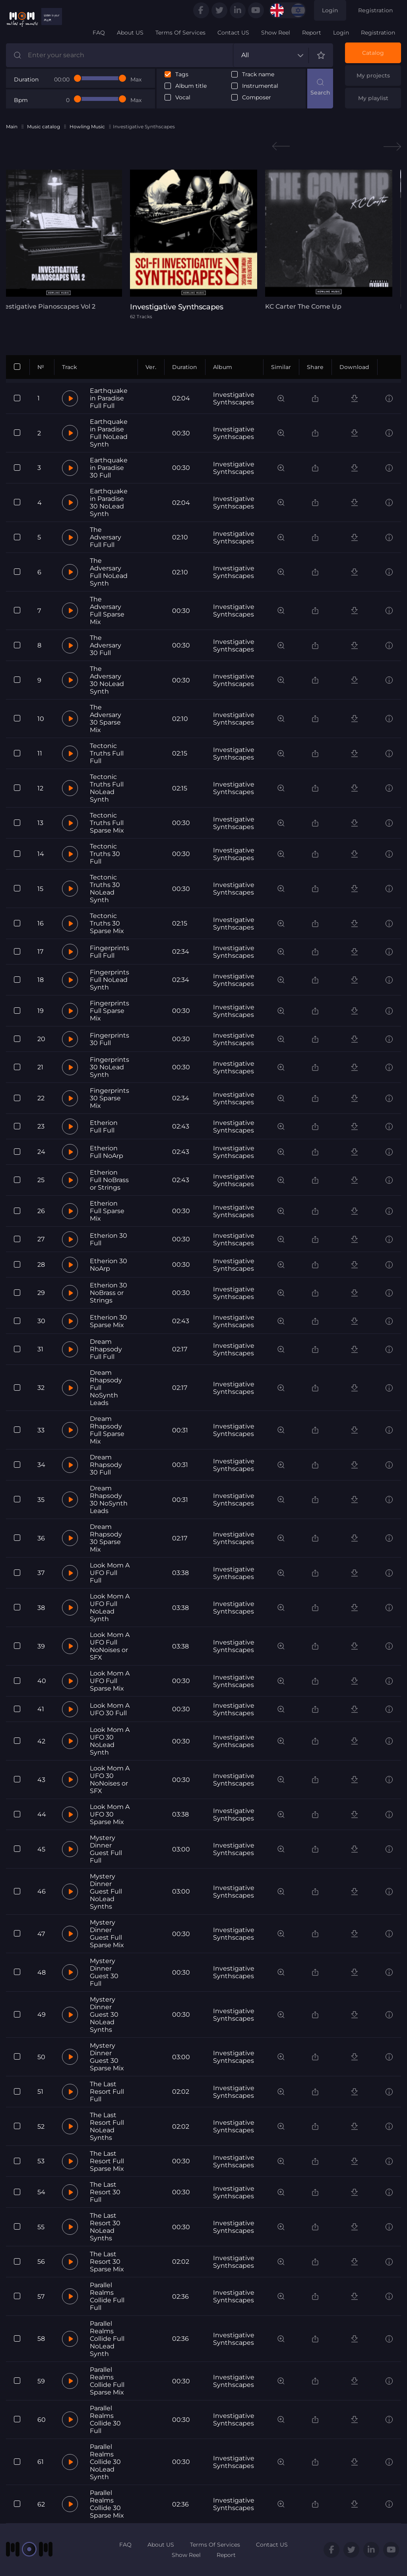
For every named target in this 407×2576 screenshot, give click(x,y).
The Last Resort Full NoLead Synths (107, 2126)
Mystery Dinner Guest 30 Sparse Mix (107, 2057)
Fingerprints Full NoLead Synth (109, 979)
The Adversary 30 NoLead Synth (107, 680)
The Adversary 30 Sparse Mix (105, 718)
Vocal (182, 97)
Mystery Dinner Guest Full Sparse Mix (107, 1934)
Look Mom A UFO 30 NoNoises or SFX (110, 1779)
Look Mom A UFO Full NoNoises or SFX (110, 1646)
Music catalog (43, 126)
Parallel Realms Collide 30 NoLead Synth (105, 2462)
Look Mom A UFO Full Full (110, 1572)
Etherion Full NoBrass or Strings (109, 1180)
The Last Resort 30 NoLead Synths (105, 2227)
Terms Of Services (180, 32)
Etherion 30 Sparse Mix (108, 1321)
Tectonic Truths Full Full (107, 753)
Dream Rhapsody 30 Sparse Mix (106, 1538)
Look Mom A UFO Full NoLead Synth (110, 1607)
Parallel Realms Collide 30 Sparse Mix (107, 2504)
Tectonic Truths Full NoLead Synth (107, 788)
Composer (256, 97)
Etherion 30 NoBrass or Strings (108, 1292)
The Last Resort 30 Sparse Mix (107, 2261)
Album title (191, 86)
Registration (375, 10)
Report (311, 32)
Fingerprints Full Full (109, 951)
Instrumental (260, 86)
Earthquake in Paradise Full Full (109, 398)
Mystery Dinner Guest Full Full (106, 1849)
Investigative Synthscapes (233, 398)
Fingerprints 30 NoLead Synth (109, 1067)
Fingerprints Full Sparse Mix (109, 1010)
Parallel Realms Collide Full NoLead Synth (107, 2339)
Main (11, 126)
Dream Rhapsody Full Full (106, 1349)
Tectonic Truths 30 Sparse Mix (107, 923)
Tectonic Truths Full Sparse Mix (107, 823)
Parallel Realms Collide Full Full (107, 2296)
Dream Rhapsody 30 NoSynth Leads (109, 1499)
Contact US (233, 32)
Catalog (373, 52)
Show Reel (275, 32)
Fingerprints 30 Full (109, 1039)
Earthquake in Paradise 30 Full (109, 467)
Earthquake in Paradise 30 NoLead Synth (109, 502)
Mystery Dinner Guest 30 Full (104, 1972)
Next (392, 146)
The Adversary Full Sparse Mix (107, 610)
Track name (258, 74)
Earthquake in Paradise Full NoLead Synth (109, 433)
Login (330, 10)
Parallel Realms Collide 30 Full (105, 2419)
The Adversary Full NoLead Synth (109, 572)
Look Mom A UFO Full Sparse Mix (110, 1681)
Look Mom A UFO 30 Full (110, 1709)
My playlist (373, 98)
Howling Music (87, 126)
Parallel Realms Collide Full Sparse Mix (107, 2381)
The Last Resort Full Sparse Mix (107, 2161)
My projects (373, 75)
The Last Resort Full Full (107, 2091)
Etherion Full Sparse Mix (107, 1211)
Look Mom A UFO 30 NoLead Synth (110, 1741)
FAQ (99, 32)
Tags (181, 74)
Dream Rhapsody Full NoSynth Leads (106, 1388)
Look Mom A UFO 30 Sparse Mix (110, 1814)
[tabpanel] (203, 244)
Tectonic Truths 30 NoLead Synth (105, 888)
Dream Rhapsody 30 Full (106, 1464)
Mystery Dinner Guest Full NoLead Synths (106, 1891)
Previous (281, 146)
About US (130, 32)
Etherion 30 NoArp (108, 1264)
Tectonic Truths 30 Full (105, 854)
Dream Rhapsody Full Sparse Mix (107, 1430)
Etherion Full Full (104, 1126)
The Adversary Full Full (105, 537)
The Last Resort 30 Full (105, 2192)
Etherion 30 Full (108, 1239)
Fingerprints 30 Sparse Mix (109, 1098)
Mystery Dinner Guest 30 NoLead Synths (104, 2014)
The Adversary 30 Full (105, 645)
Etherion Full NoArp (106, 1151)
